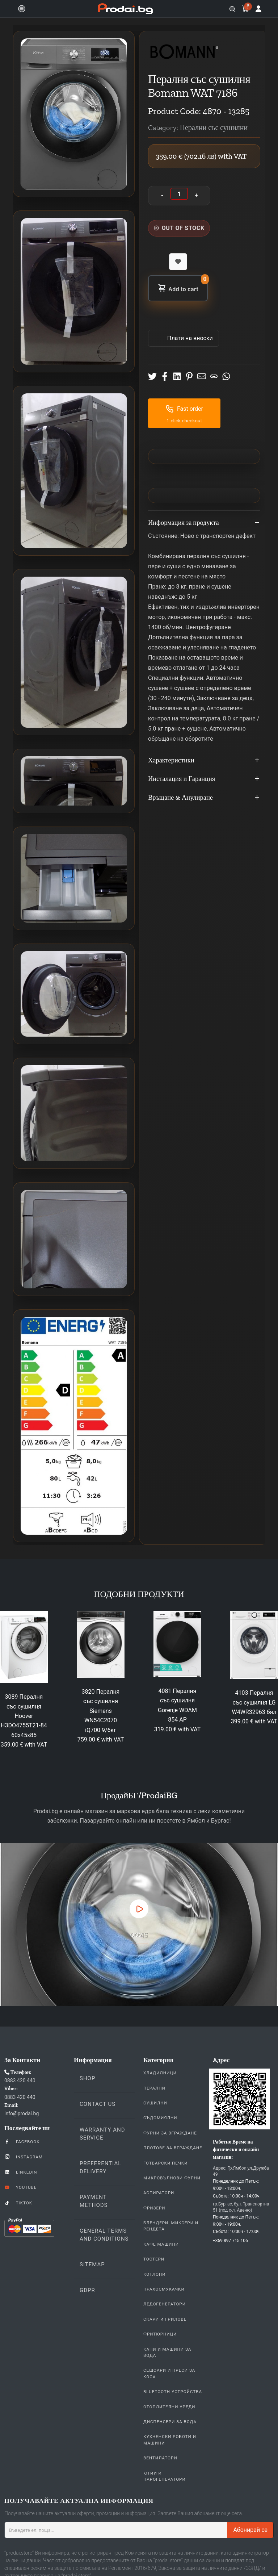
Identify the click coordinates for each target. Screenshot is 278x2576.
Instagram (23, 2156)
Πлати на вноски (189, 338)
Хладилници (160, 2072)
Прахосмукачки (164, 2289)
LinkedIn (20, 2172)
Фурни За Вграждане (170, 2133)
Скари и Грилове (164, 2319)
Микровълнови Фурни (172, 2177)
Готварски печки (165, 2163)
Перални (154, 2088)
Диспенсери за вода (170, 2421)
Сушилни (155, 2102)
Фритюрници (160, 2334)
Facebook (21, 2141)
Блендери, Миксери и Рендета (170, 2226)
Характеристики (204, 761)
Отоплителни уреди (169, 2406)
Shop (87, 2078)
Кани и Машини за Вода (167, 2352)
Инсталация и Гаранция (204, 779)
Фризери (154, 2208)
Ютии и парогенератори (164, 2476)
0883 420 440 (19, 2080)
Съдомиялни (160, 2117)
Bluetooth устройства (172, 2391)
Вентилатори (160, 2457)
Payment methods (94, 2201)
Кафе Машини (161, 2244)
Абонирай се (250, 2529)
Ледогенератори (164, 2304)
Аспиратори (158, 2192)
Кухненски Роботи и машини (169, 2439)
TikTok (18, 2202)
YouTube (20, 2187)
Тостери (153, 2259)
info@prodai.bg (21, 2113)
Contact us (97, 2104)
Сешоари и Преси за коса (169, 2373)
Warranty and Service (102, 2134)
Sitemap (92, 2264)
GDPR (87, 2290)
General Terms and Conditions (104, 2235)
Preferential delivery (100, 2167)
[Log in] (258, 8)
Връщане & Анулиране (204, 798)
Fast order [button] (184, 408)
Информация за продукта (204, 523)
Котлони (154, 2274)
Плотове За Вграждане (172, 2147)
